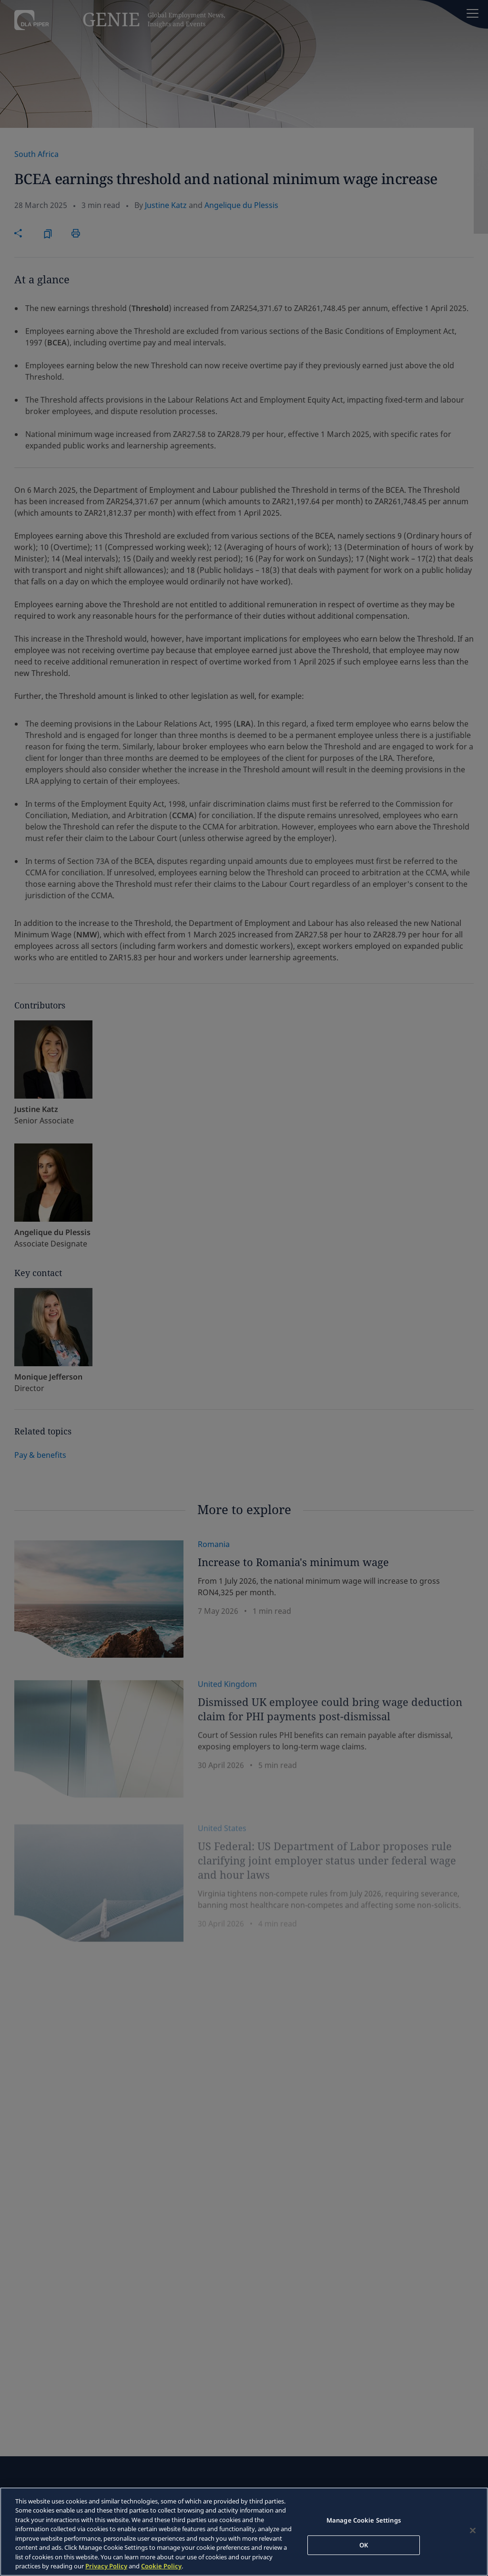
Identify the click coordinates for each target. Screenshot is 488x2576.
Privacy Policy (106, 2566)
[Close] (472, 2530)
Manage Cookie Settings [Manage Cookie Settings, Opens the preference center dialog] (363, 2520)
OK (363, 2544)
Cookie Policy (161, 2566)
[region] (244, 2531)
